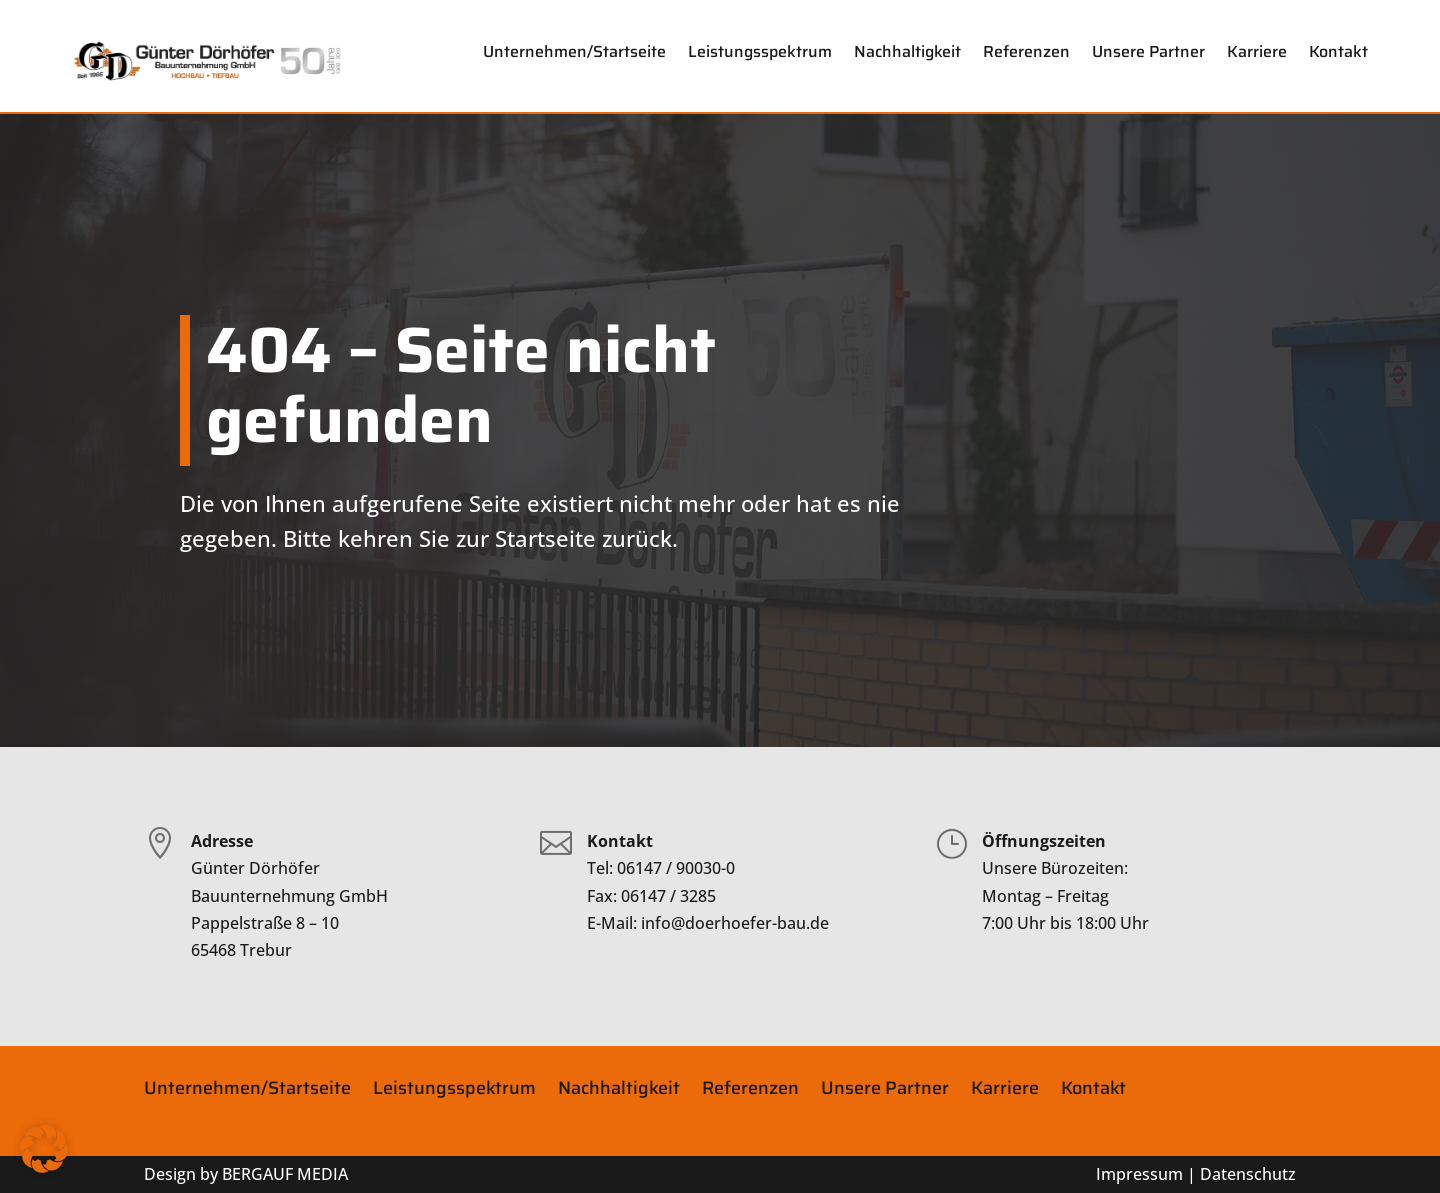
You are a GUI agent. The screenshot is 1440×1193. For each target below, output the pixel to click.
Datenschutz (1248, 1174)
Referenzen (1026, 51)
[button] (44, 1149)
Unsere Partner (1148, 51)
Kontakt (1338, 51)
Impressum (1139, 1174)
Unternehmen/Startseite (574, 51)
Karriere (1257, 51)
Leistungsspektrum (760, 51)
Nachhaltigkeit (907, 51)
